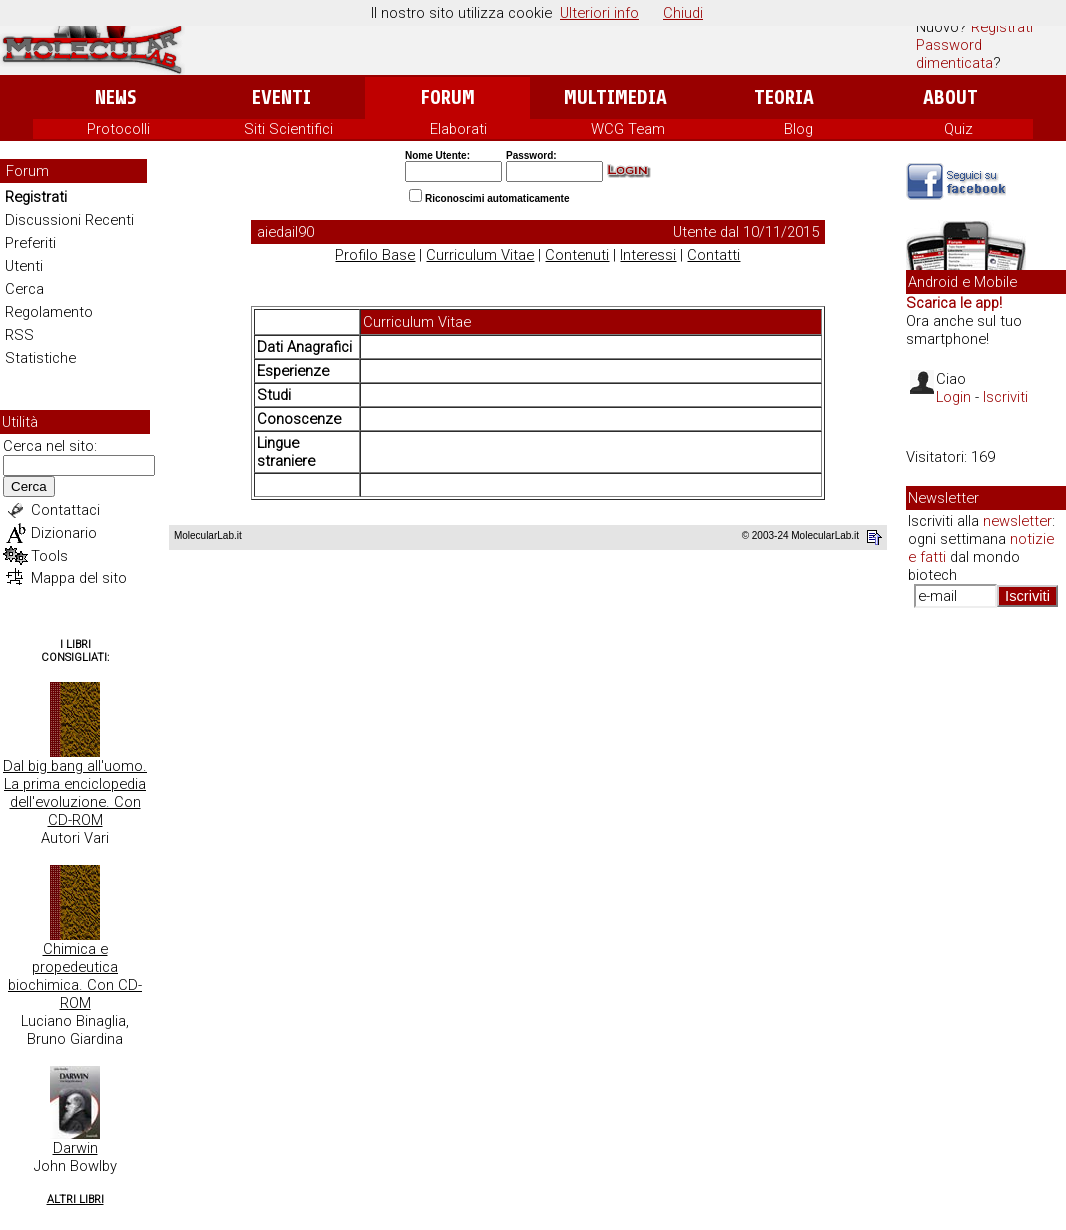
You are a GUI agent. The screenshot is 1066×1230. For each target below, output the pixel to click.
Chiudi (683, 13)
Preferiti (30, 243)
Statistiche (40, 358)
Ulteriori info (599, 13)
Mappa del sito (79, 578)
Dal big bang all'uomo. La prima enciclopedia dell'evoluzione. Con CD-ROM (75, 793)
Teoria (784, 97)
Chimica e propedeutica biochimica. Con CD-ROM (75, 976)
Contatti (713, 255)
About (950, 97)
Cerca (24, 289)
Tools (49, 556)
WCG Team (628, 129)
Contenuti (577, 255)
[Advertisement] (986, 930)
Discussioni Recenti (69, 220)
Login (953, 397)
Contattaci (65, 510)
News (115, 97)
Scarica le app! (954, 303)
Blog (798, 129)
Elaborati (458, 129)
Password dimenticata (954, 54)
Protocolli (118, 129)
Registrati (1002, 27)
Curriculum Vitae (480, 255)
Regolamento (49, 312)
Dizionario (64, 533)
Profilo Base (375, 255)
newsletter (1017, 521)
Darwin (75, 1148)
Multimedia (615, 97)
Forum (447, 97)
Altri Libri (75, 1199)
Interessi (648, 255)
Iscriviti (1005, 397)
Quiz (958, 129)
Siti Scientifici (288, 129)
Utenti (24, 266)
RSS (19, 335)
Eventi (281, 97)
